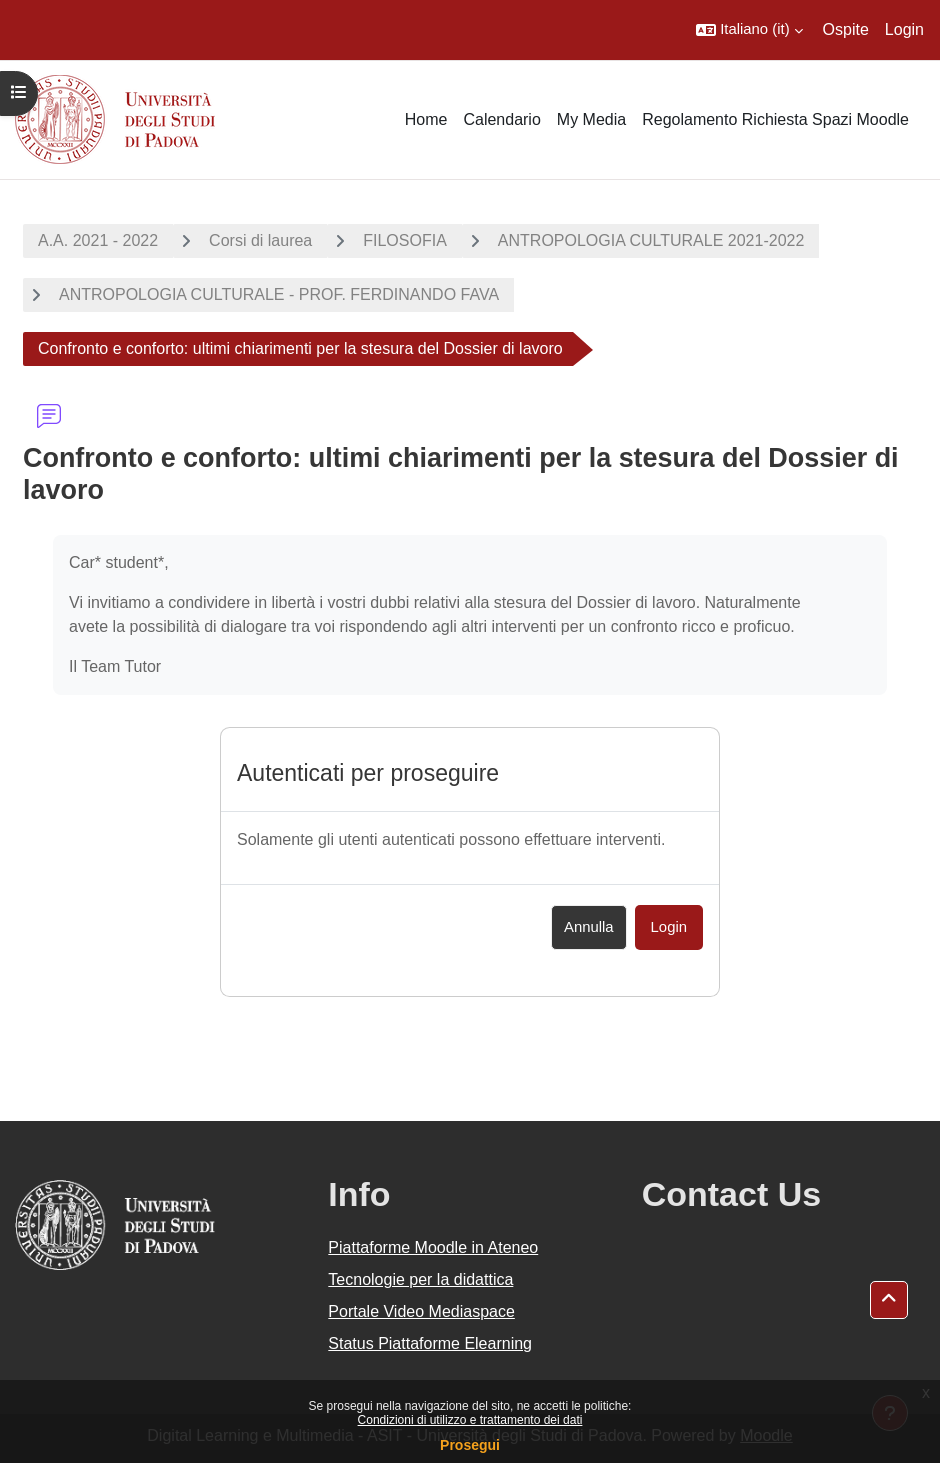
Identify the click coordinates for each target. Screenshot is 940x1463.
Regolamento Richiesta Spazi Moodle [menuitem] (775, 119)
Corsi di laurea (260, 240)
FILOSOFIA (405, 240)
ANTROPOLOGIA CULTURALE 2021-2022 (651, 240)
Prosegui (470, 1445)
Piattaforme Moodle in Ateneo (433, 1247)
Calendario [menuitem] (501, 119)
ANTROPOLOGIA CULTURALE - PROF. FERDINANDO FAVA (279, 294)
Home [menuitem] (426, 119)
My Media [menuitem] (591, 119)
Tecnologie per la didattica (420, 1279)
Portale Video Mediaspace (421, 1311)
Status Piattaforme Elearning (430, 1343)
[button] (749, 30)
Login (904, 29)
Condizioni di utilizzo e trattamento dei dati (470, 1420)
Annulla (589, 927)
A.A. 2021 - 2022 (98, 240)
